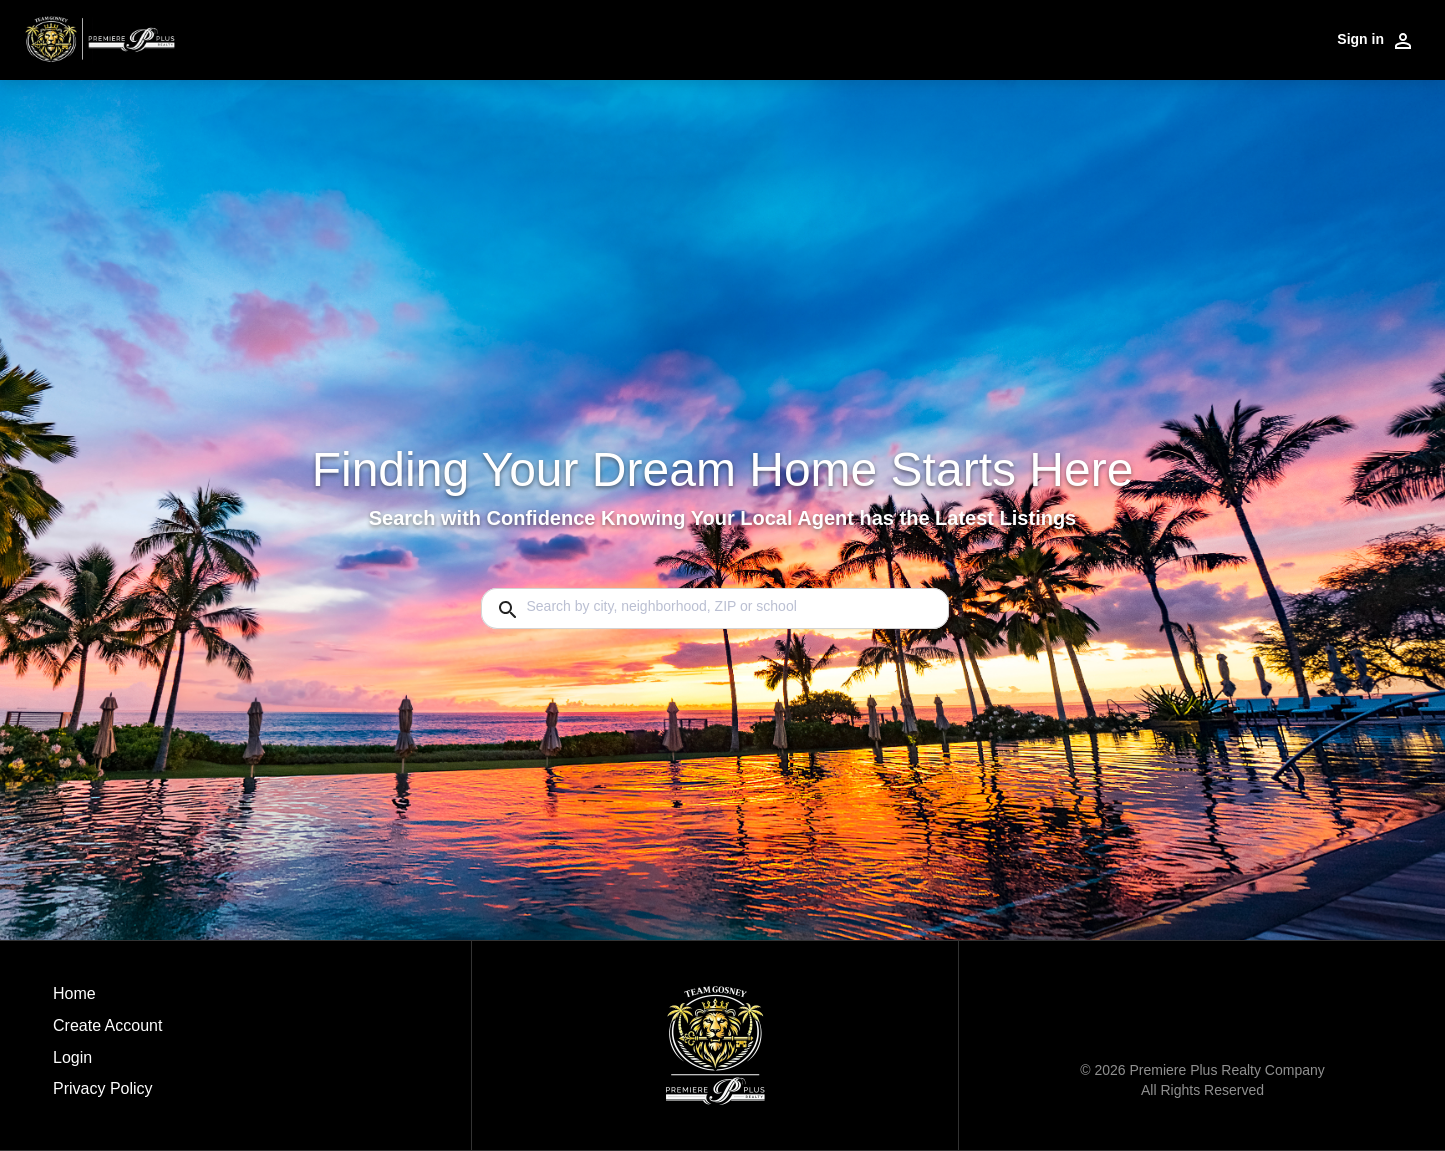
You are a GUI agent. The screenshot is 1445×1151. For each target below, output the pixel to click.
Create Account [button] (107, 1025)
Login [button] (72, 1057)
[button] (107, 1063)
